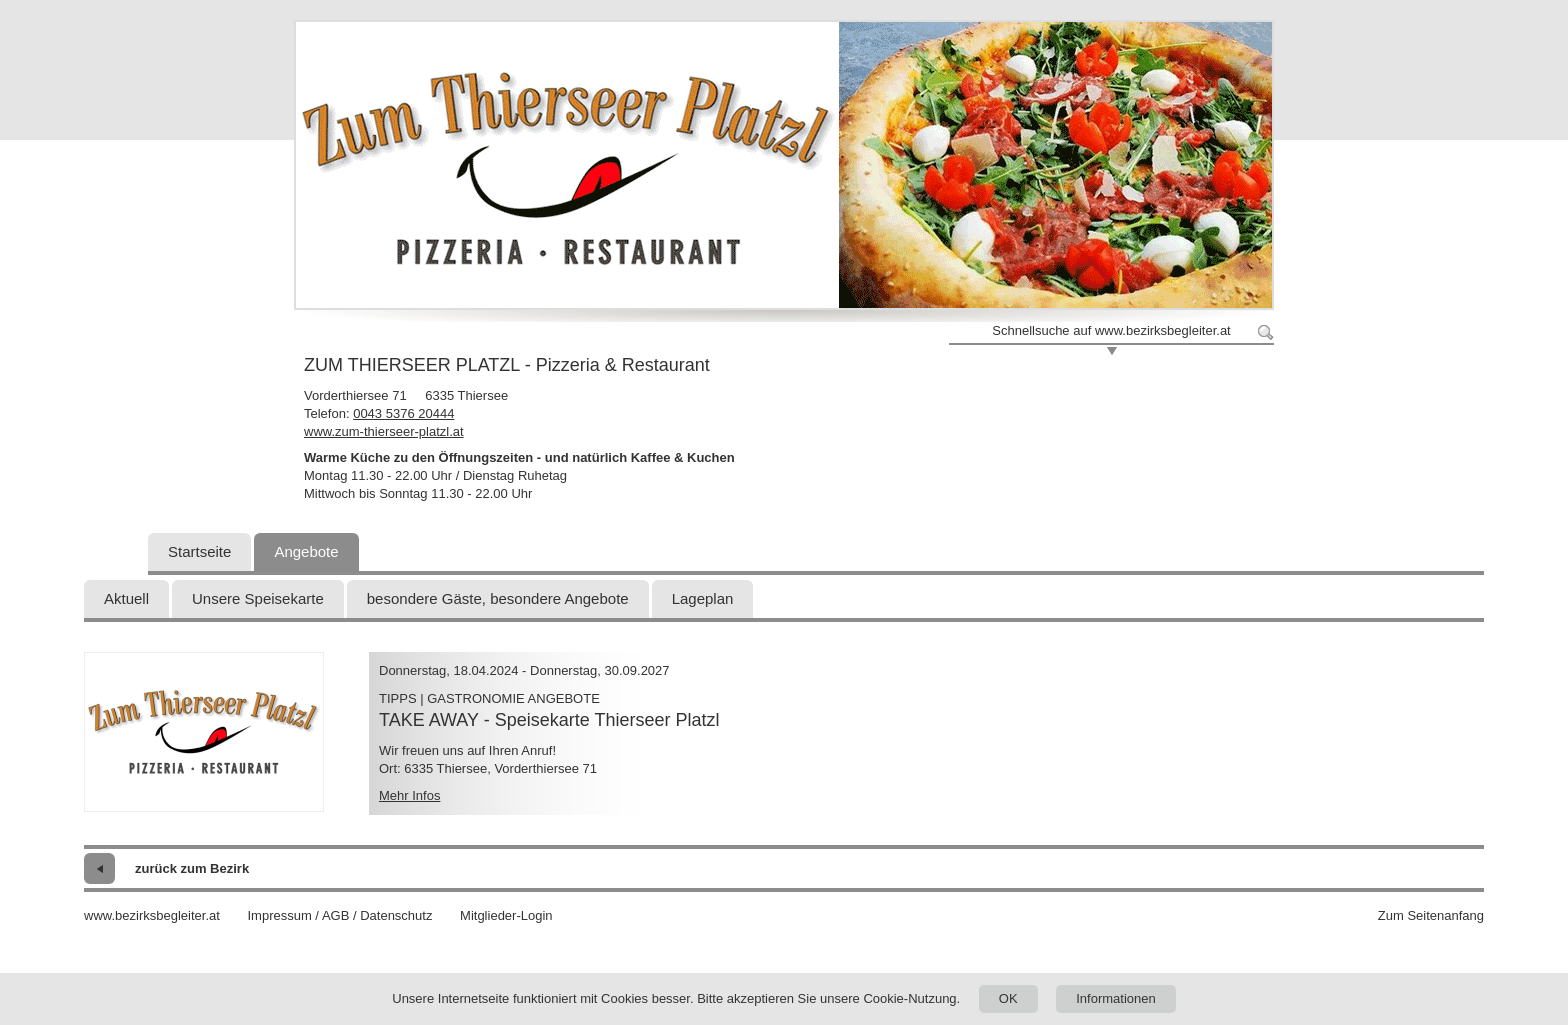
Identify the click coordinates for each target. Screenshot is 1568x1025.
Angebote (306, 551)
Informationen (1116, 998)
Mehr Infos (409, 795)
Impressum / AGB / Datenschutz (339, 915)
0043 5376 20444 (403, 413)
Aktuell (126, 598)
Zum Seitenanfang (1431, 915)
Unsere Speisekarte (258, 598)
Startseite (199, 551)
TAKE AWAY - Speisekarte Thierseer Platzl (549, 720)
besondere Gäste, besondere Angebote (498, 598)
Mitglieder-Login (506, 915)
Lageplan (703, 598)
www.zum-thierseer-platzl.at (384, 431)
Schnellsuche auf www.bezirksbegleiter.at (1111, 330)
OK (1008, 998)
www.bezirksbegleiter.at (152, 915)
